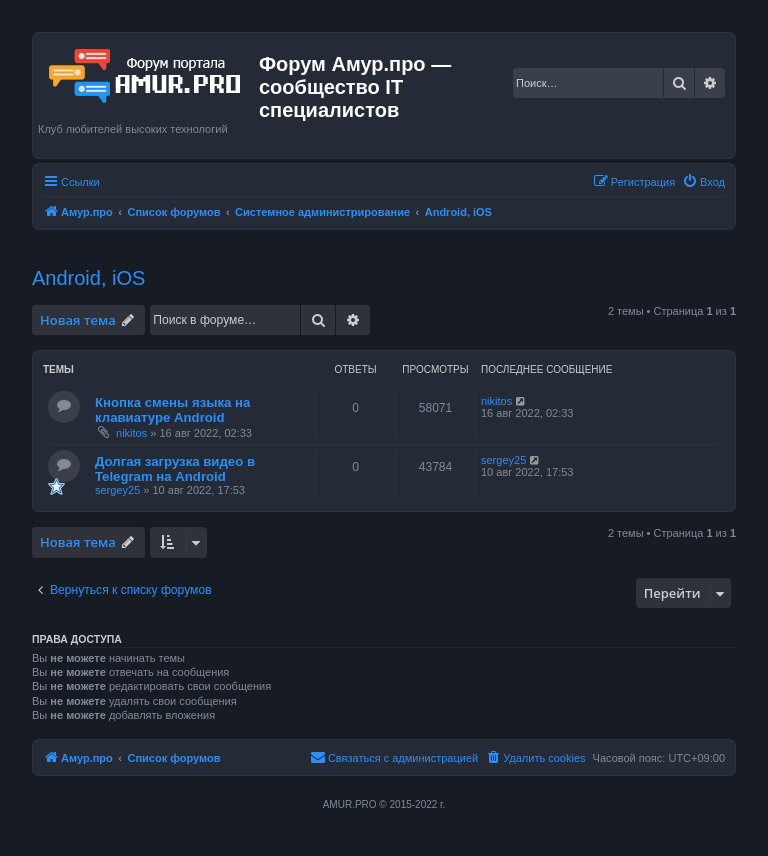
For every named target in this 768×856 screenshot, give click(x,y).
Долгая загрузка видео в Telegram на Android (175, 469)
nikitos (131, 433)
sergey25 (117, 490)
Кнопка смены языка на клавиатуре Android (172, 410)
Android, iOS (88, 278)
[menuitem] (703, 182)
